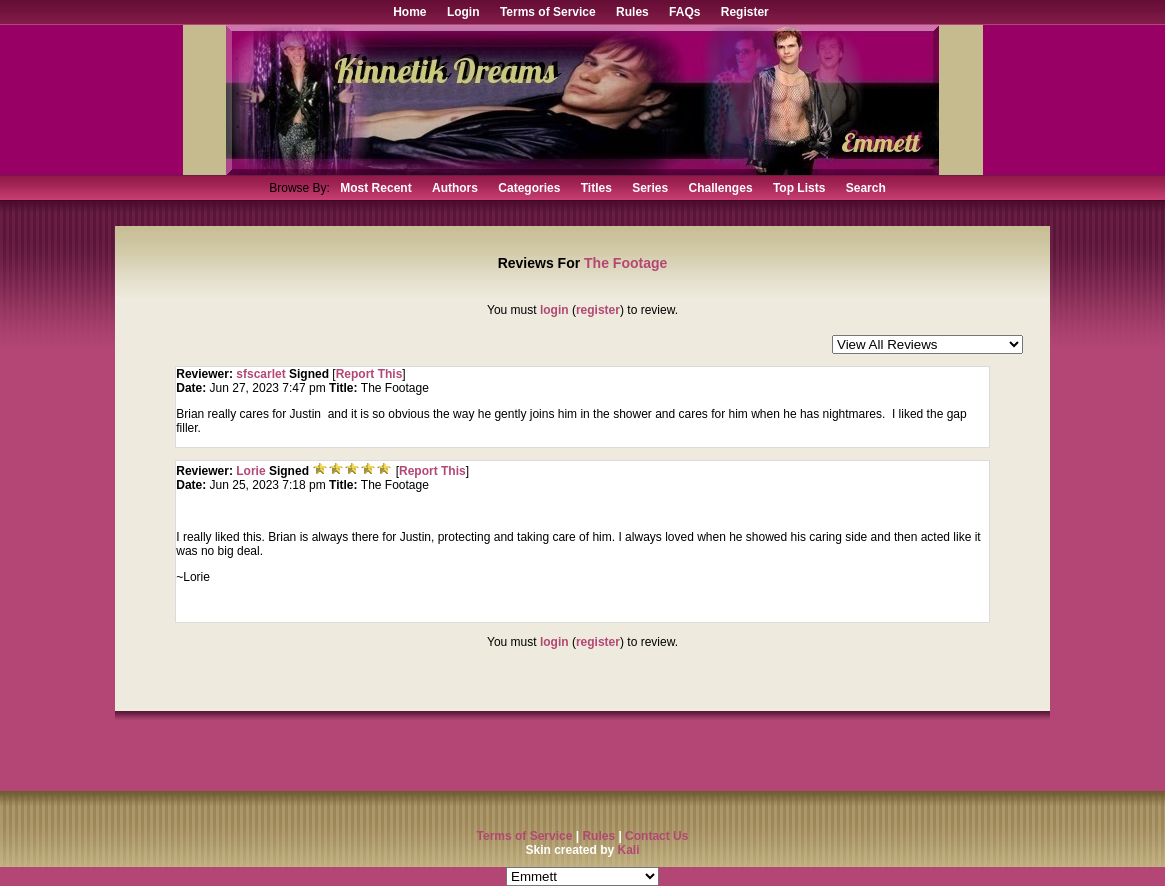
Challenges (721, 188)
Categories (529, 188)
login (554, 310)
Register (745, 12)
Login (463, 12)
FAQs (684, 12)
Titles (596, 188)
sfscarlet (260, 374)
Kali (629, 850)
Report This (369, 374)
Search (866, 188)
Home (409, 12)
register (598, 310)
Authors (455, 188)
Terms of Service (548, 12)
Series (650, 188)
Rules (632, 12)
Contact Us (656, 836)
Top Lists (799, 188)
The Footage (625, 263)
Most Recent (375, 188)
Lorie (252, 471)
